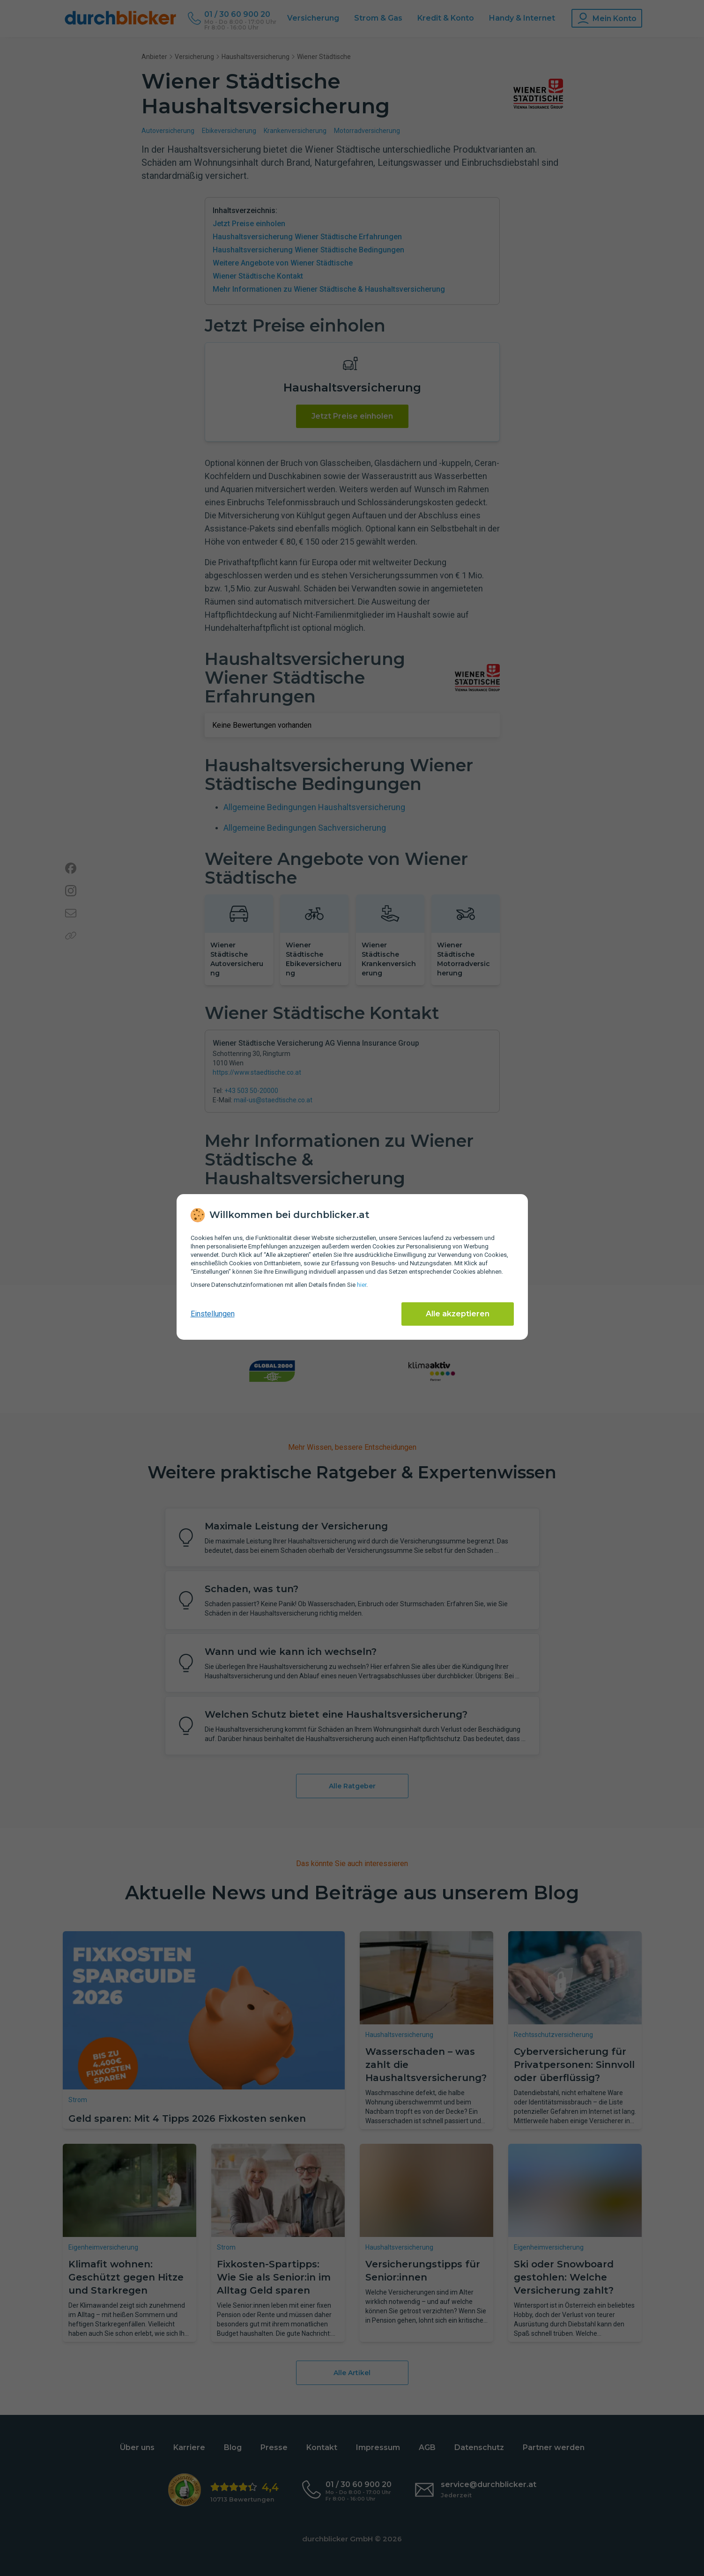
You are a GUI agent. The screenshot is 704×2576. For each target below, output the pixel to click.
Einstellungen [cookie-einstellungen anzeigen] (213, 1313)
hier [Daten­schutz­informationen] (361, 1284)
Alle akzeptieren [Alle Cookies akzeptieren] (457, 1313)
